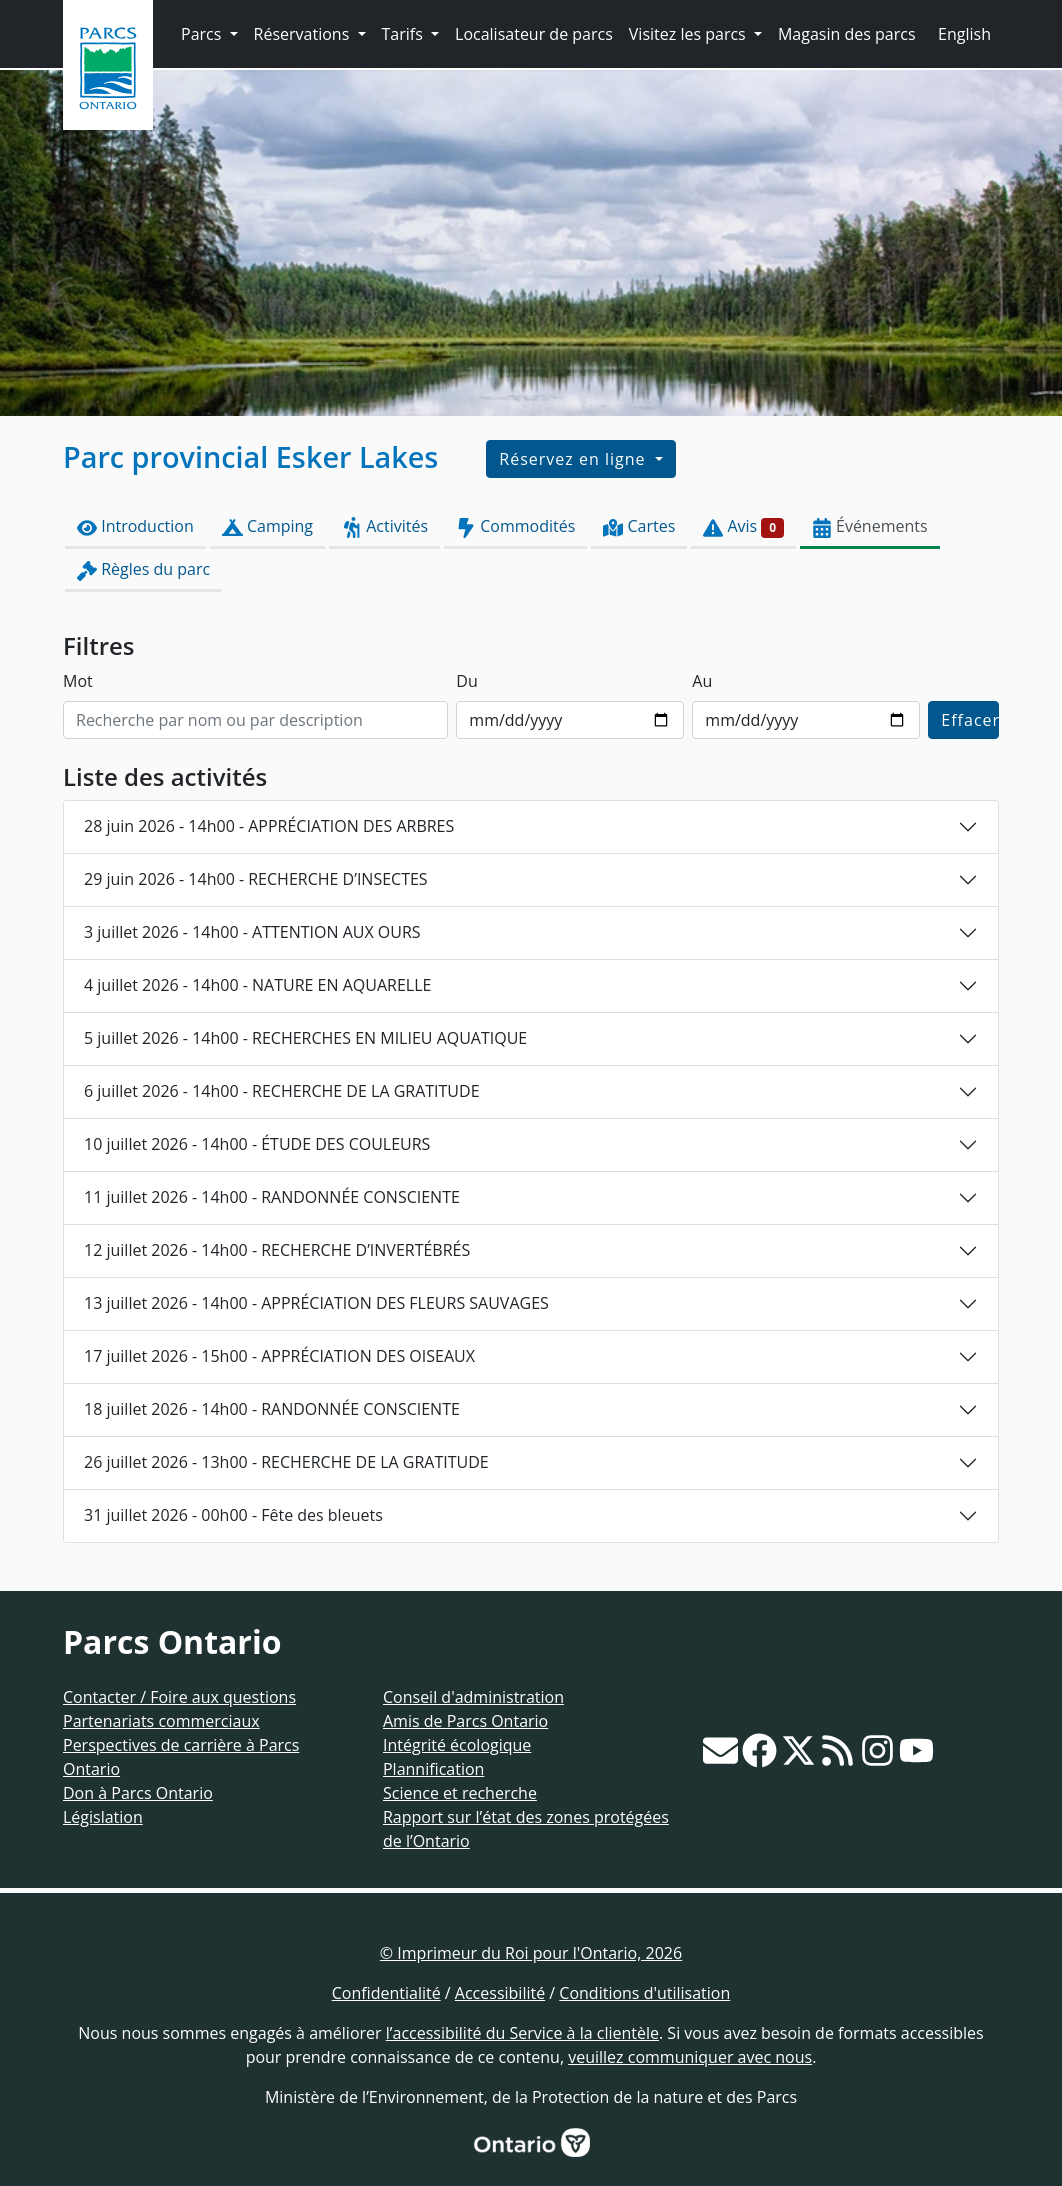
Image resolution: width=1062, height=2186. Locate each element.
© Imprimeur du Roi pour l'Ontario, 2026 (531, 1953)
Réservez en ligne (574, 459)
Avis (743, 526)
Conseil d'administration (473, 1697)
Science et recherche (460, 1793)
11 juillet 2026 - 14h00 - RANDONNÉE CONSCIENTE (272, 1197)
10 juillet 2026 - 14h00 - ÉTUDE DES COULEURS (257, 1144)
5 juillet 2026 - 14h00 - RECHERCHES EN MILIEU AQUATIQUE (305, 1038)
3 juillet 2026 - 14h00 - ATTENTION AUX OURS (252, 932)
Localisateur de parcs (534, 34)
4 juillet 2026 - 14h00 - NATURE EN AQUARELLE (257, 985)
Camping (267, 526)
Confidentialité (386, 1993)
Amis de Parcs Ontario (465, 1721)
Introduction (135, 526)
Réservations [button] (304, 34)
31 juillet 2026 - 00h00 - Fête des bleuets (233, 1515)
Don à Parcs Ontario (138, 1793)
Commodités (515, 526)
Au (702, 681)
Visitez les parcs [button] (689, 34)
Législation (103, 1817)
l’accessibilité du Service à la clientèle (522, 2033)
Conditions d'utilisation (644, 1993)
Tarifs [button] (404, 34)
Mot (78, 681)
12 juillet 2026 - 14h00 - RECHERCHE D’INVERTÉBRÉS (277, 1250)
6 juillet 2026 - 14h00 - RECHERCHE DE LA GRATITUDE (282, 1091)
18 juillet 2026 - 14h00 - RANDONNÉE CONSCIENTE (272, 1409)
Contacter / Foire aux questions (179, 1697)
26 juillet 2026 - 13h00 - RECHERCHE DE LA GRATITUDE (286, 1462)
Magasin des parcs (847, 34)
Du (466, 681)
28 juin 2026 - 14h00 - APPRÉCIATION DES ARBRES (269, 826)
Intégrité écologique (457, 1745)
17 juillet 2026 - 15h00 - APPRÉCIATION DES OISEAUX (279, 1356)
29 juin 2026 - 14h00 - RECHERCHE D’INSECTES (256, 879)
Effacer (970, 720)
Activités (384, 526)
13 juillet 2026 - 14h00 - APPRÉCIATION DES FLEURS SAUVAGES (316, 1303)
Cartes (639, 526)
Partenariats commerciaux (161, 1721)
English (964, 34)
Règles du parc (143, 569)
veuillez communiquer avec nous (690, 2057)
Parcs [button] (203, 34)
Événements (870, 526)
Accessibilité (500, 1993)
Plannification (433, 1769)
